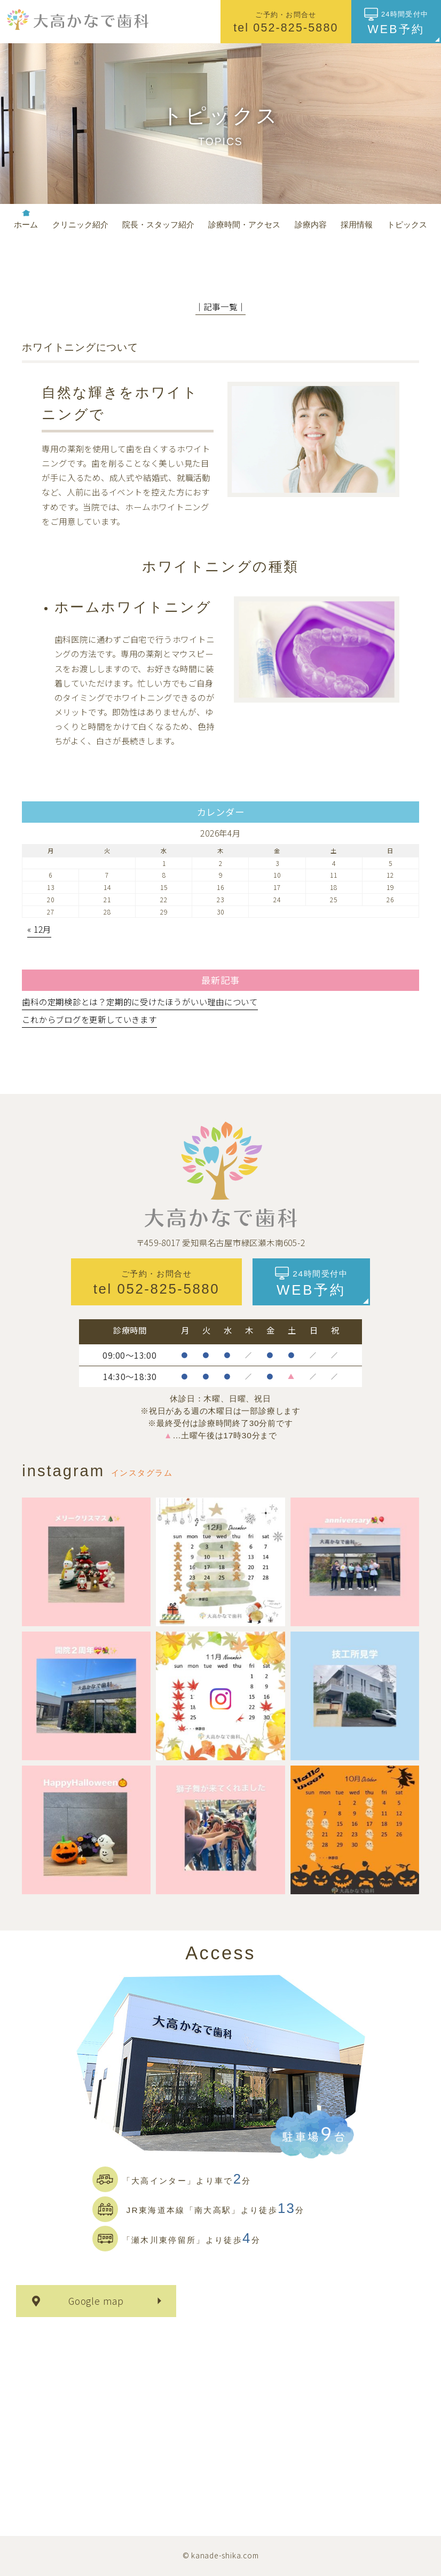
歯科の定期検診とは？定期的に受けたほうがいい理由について (140, 1001)
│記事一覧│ (220, 306)
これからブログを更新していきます (89, 1019)
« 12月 (39, 929)
